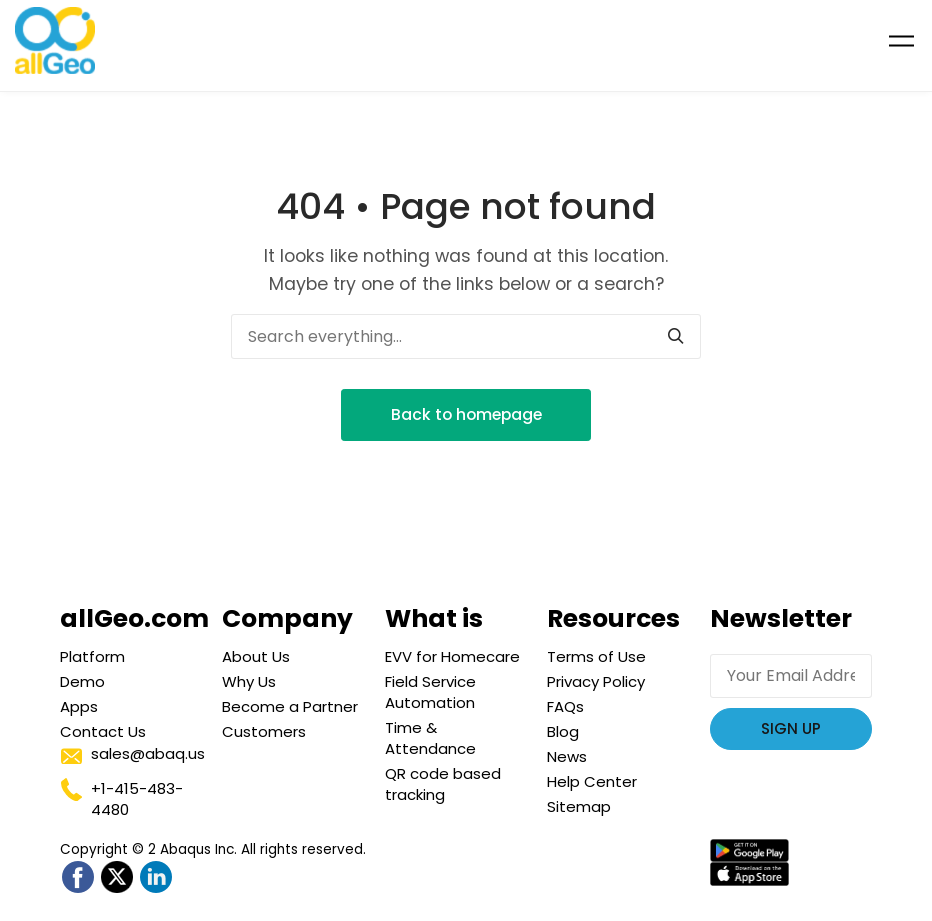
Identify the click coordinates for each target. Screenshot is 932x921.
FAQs (565, 706)
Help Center (592, 781)
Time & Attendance (430, 738)
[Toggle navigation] (901, 40)
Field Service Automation (430, 692)
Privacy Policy (596, 681)
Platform (92, 656)
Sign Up (791, 728)
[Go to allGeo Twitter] (116, 877)
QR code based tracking (443, 784)
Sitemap (579, 806)
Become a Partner (290, 706)
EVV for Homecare (452, 656)
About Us (256, 656)
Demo (82, 681)
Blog (563, 731)
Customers (264, 731)
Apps (79, 706)
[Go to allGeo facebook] (77, 877)
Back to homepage (466, 414)
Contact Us (103, 731)
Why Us (249, 681)
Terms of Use (596, 656)
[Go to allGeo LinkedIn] (155, 877)
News (567, 756)
